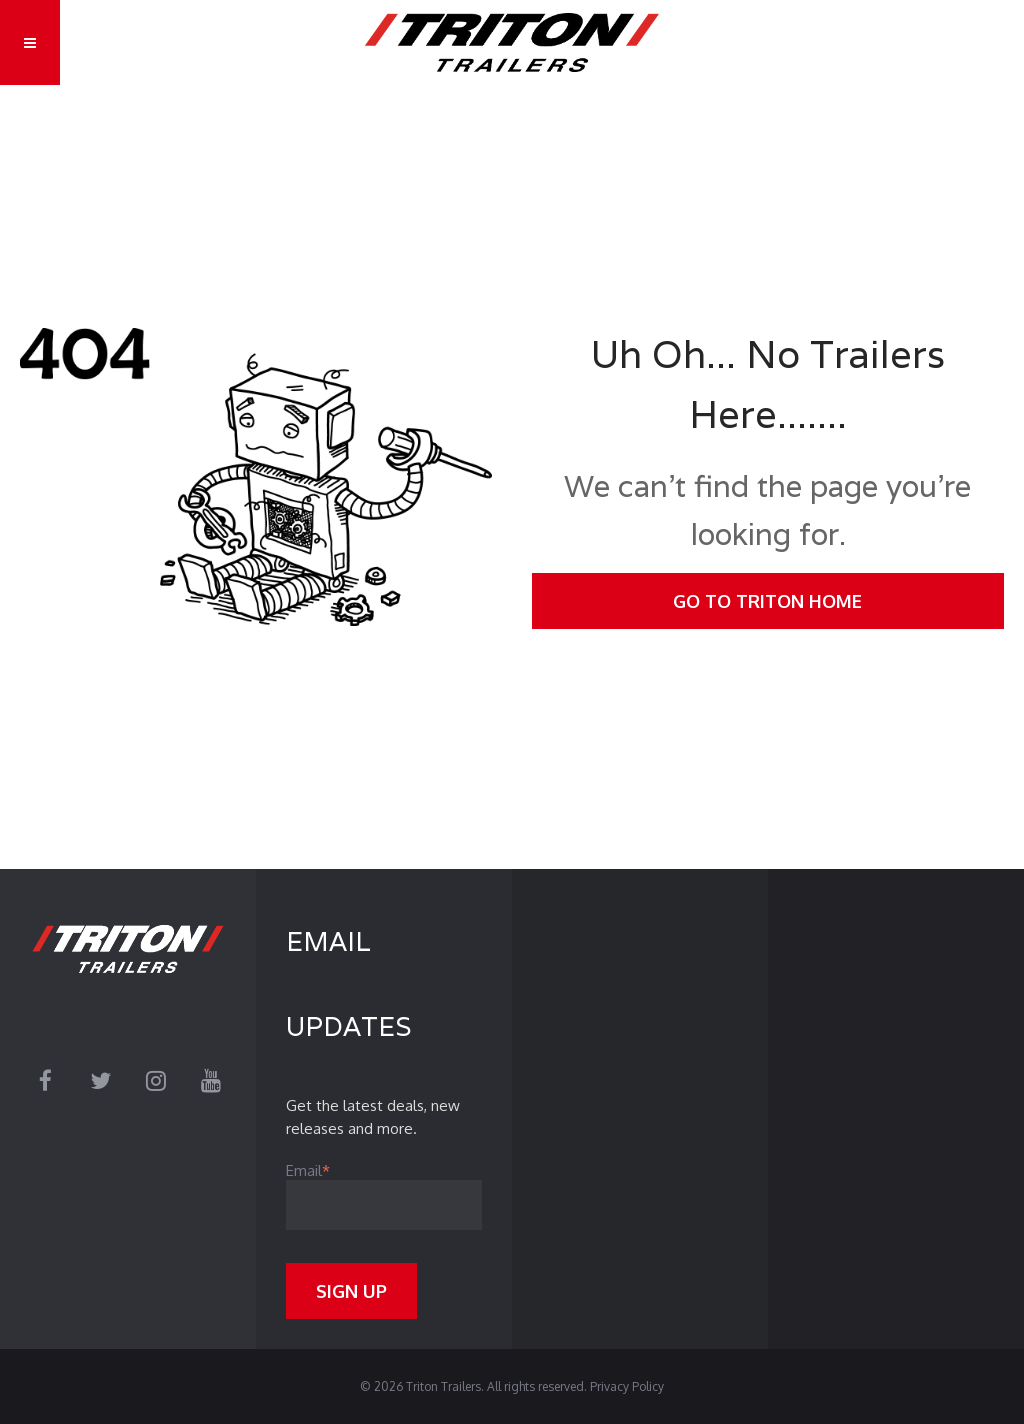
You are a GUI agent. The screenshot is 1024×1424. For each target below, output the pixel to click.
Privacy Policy (627, 1386)
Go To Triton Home (767, 601)
